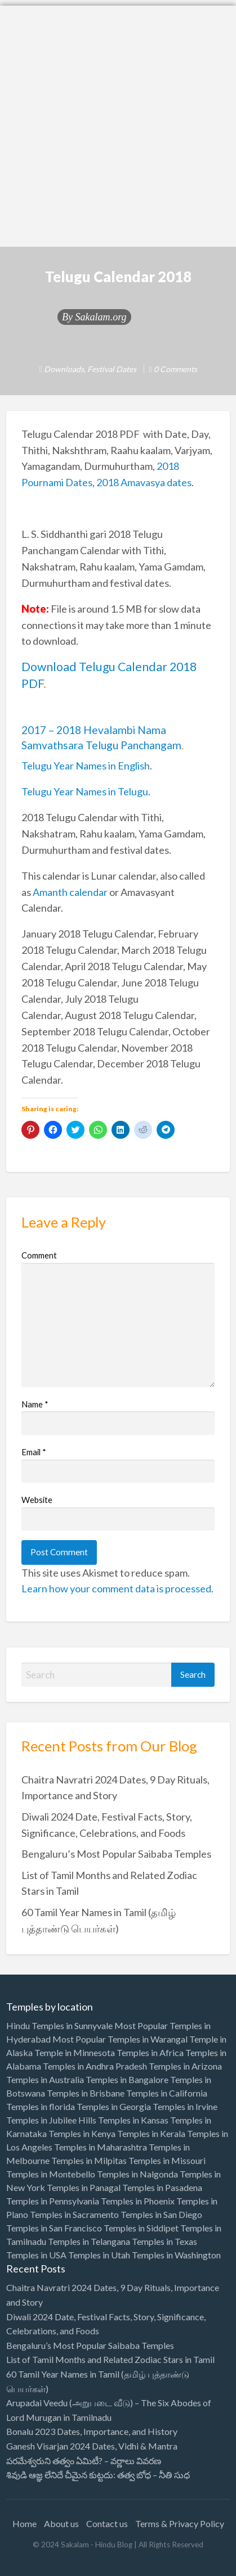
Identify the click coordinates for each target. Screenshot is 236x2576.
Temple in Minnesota (74, 2052)
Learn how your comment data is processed (116, 1588)
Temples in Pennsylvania (52, 2200)
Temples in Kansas (133, 2120)
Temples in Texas (164, 2241)
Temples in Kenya (81, 2133)
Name (34, 1404)
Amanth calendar (70, 892)
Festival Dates (111, 369)
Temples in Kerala (151, 2133)
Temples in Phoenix (138, 2200)
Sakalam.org (100, 317)
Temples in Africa (150, 2052)
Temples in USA (36, 2254)
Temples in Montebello (50, 2173)
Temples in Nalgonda (137, 2173)
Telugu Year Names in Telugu (84, 791)
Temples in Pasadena (162, 2187)
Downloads (64, 369)
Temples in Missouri (167, 2160)
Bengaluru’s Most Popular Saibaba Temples (116, 1854)
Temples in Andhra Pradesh (95, 2066)
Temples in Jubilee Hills (51, 2120)
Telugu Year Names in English (85, 765)
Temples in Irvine (185, 2106)
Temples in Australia (45, 2079)
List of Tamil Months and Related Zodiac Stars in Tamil (110, 2359)
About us (61, 2523)
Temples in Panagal (84, 2187)
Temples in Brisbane (85, 2093)
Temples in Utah (99, 2254)
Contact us (107, 2523)
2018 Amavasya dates (144, 482)
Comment (39, 1255)
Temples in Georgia (114, 2106)
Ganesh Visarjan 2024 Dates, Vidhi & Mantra (91, 2446)
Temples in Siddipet (141, 2227)
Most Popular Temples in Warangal (120, 2039)
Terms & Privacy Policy (179, 2523)
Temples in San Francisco (54, 2227)
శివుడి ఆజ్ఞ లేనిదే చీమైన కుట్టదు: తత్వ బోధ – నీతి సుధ (98, 2474)
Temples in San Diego (161, 2214)
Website (36, 1500)
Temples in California (166, 2093)
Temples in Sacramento (74, 2214)
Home (24, 2523)
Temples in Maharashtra (100, 2147)
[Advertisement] (118, 123)
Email (33, 1452)
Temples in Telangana (89, 2241)
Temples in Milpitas (89, 2160)
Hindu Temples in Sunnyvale (59, 2025)
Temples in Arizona (185, 2066)
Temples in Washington (176, 2254)
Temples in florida (40, 2106)
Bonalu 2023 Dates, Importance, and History (91, 2431)
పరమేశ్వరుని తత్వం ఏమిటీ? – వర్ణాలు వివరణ (83, 2460)
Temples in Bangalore (127, 2079)
